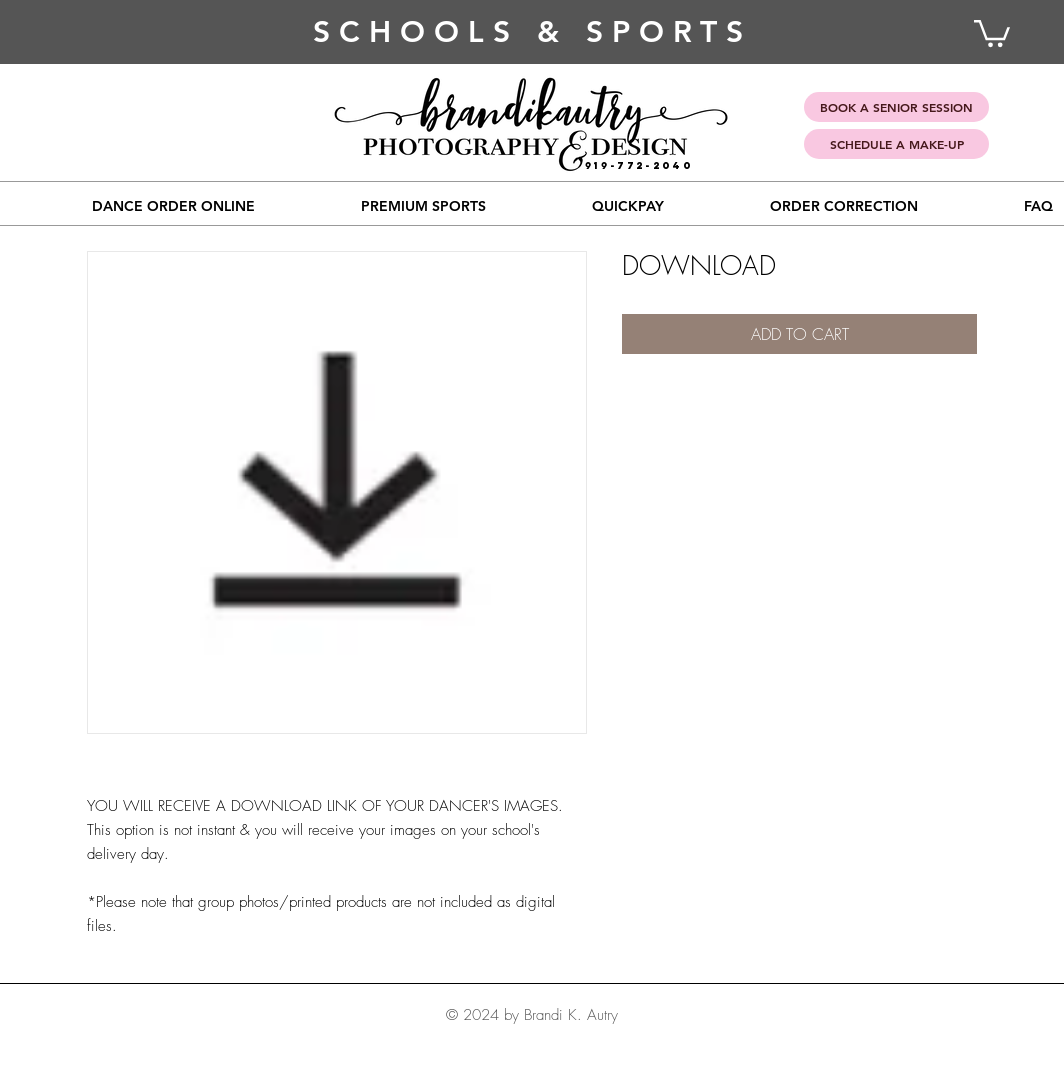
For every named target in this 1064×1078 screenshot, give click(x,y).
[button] (423, 206)
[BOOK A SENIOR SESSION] (896, 107)
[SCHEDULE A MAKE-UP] (896, 144)
